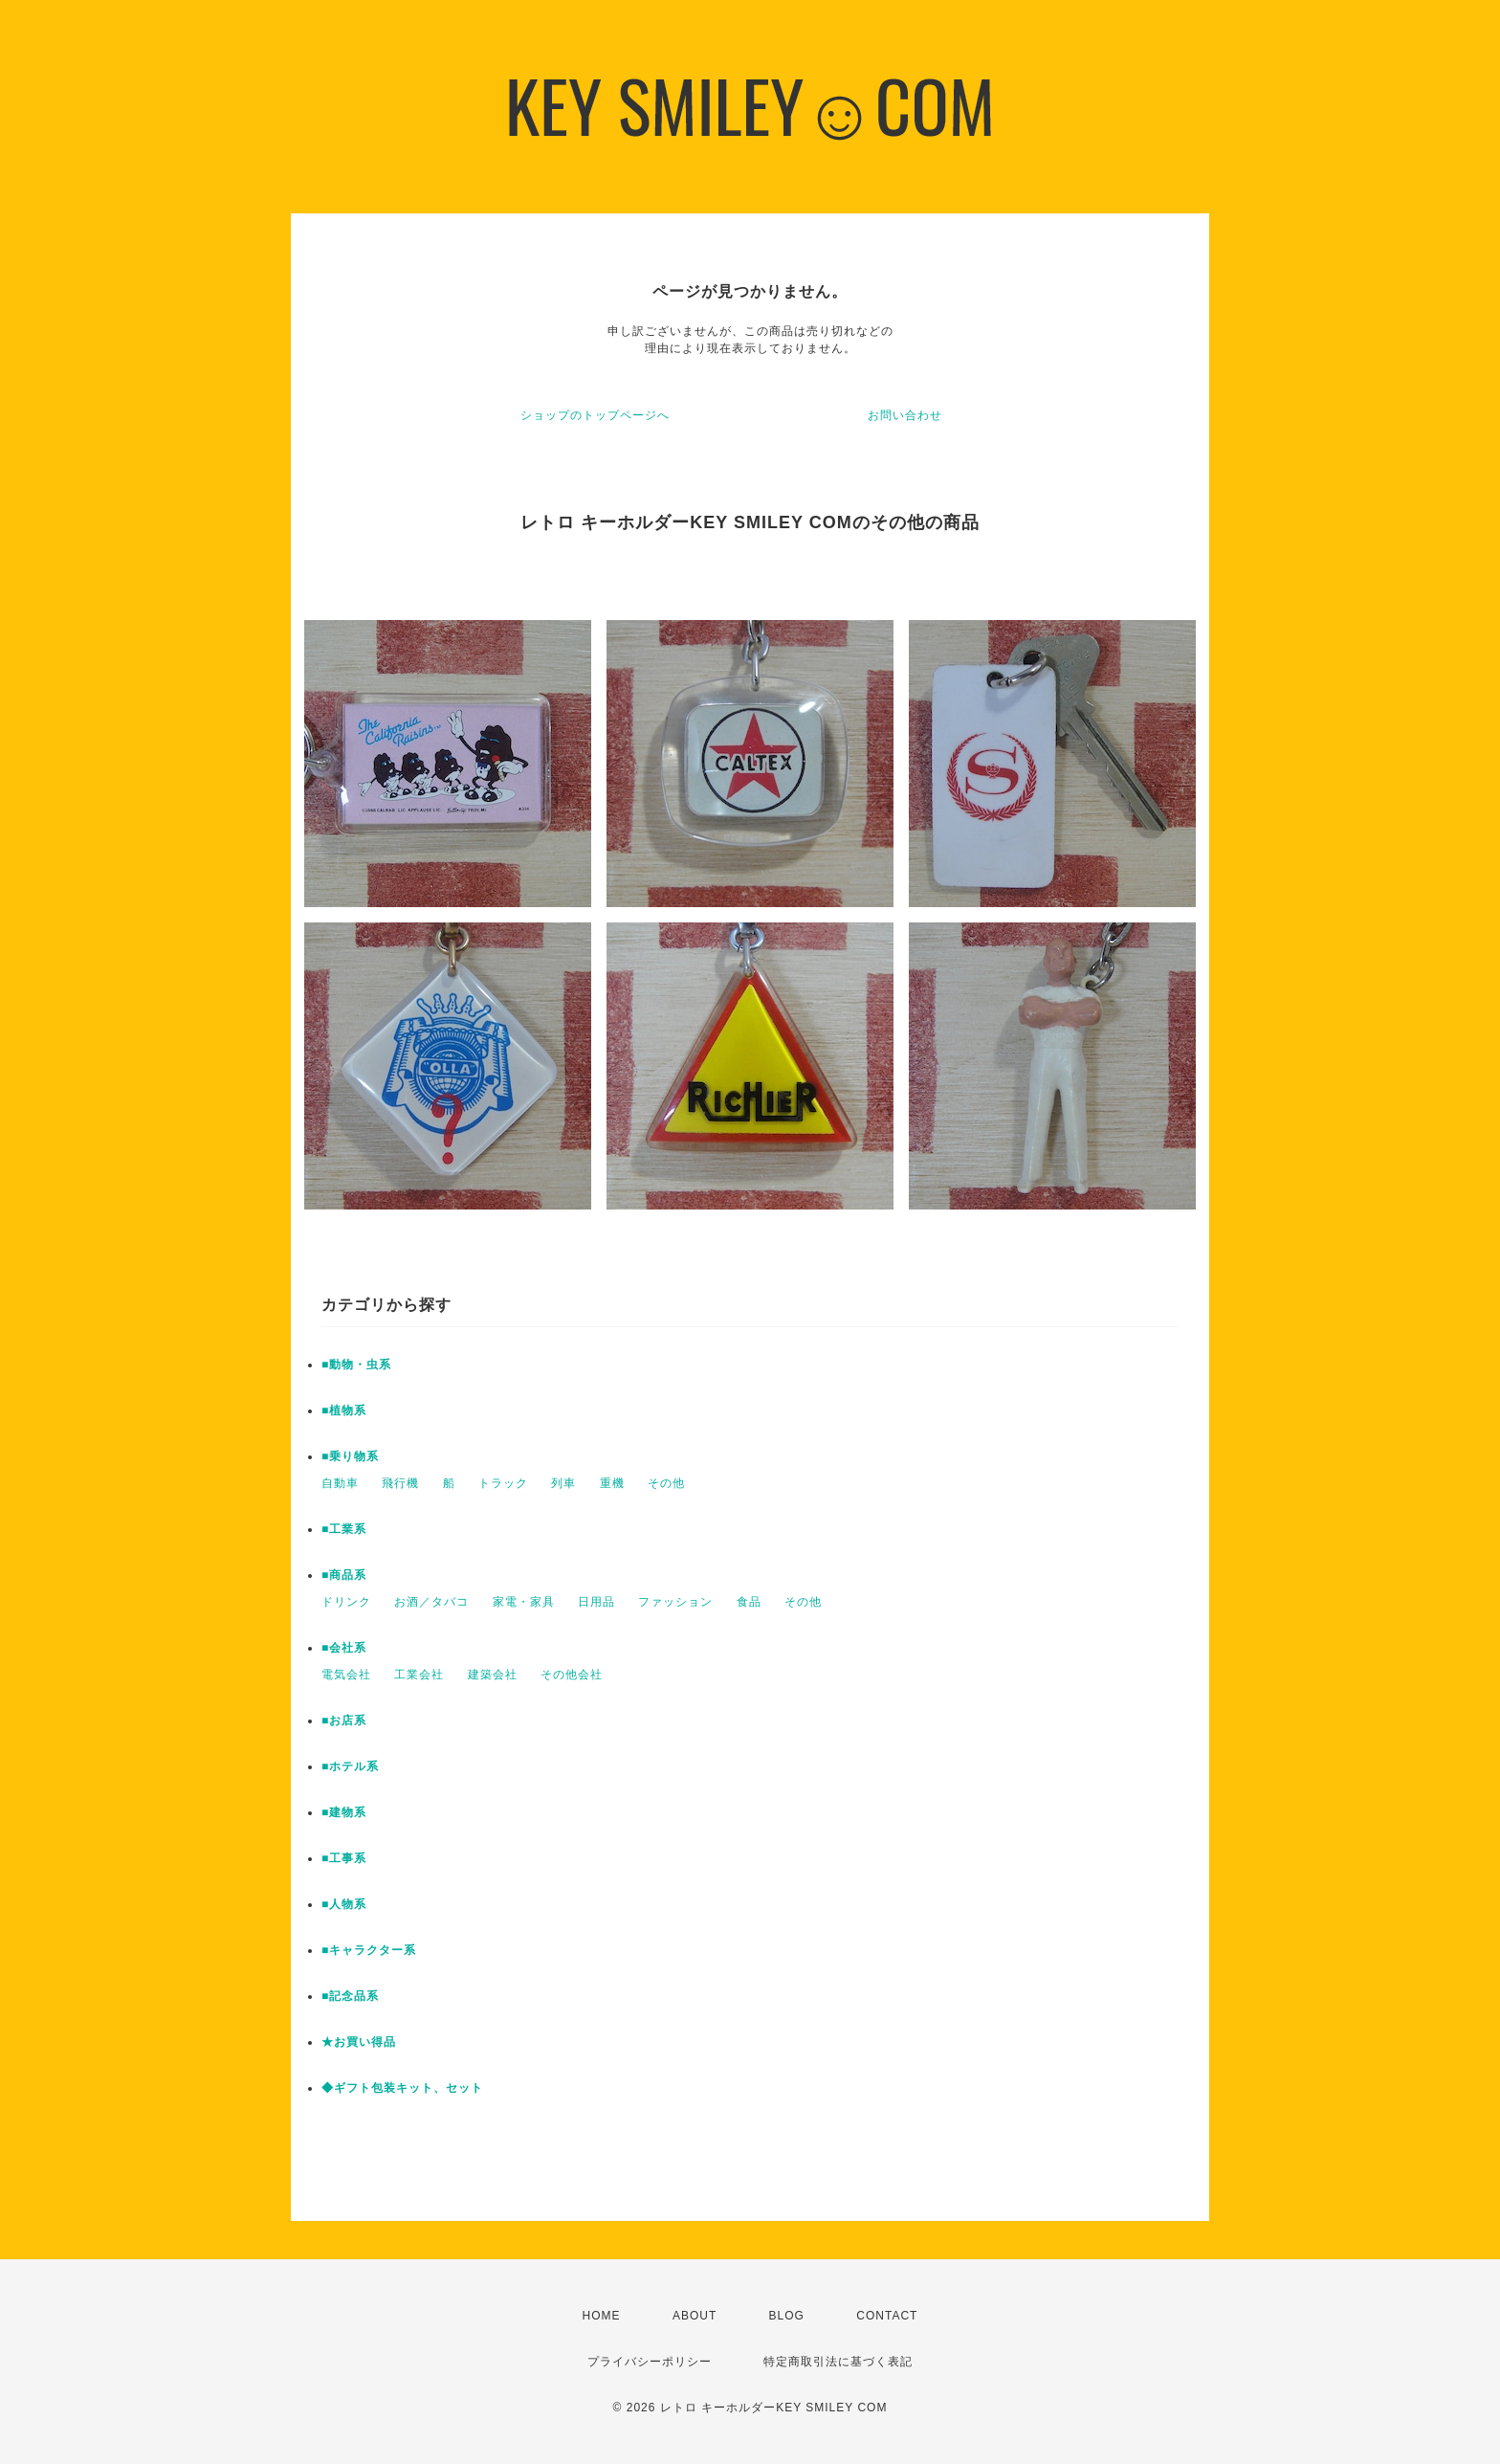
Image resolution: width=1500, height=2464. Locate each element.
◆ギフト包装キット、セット (402, 2088)
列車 (563, 1483)
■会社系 (343, 1647)
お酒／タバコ (431, 1602)
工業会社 (419, 1674)
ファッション (675, 1602)
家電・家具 (524, 1602)
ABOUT (695, 2315)
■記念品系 (350, 1996)
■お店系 (343, 1720)
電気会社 (346, 1674)
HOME (602, 2315)
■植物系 (343, 1410)
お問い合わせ (905, 415)
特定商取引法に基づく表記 (838, 2361)
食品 (749, 1602)
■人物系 (343, 1904)
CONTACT (886, 2315)
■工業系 (343, 1529)
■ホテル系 (350, 1766)
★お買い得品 (358, 2042)
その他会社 (571, 1674)
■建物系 (343, 1812)
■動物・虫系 (356, 1364)
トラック (503, 1483)
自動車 (340, 1483)
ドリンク (346, 1602)
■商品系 (343, 1575)
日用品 (596, 1602)
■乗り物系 (350, 1456)
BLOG (787, 2315)
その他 (666, 1483)
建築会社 (493, 1674)
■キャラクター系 (368, 1950)
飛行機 (400, 1483)
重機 (612, 1483)
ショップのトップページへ (595, 415)
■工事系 (343, 1858)
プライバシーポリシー (649, 2361)
